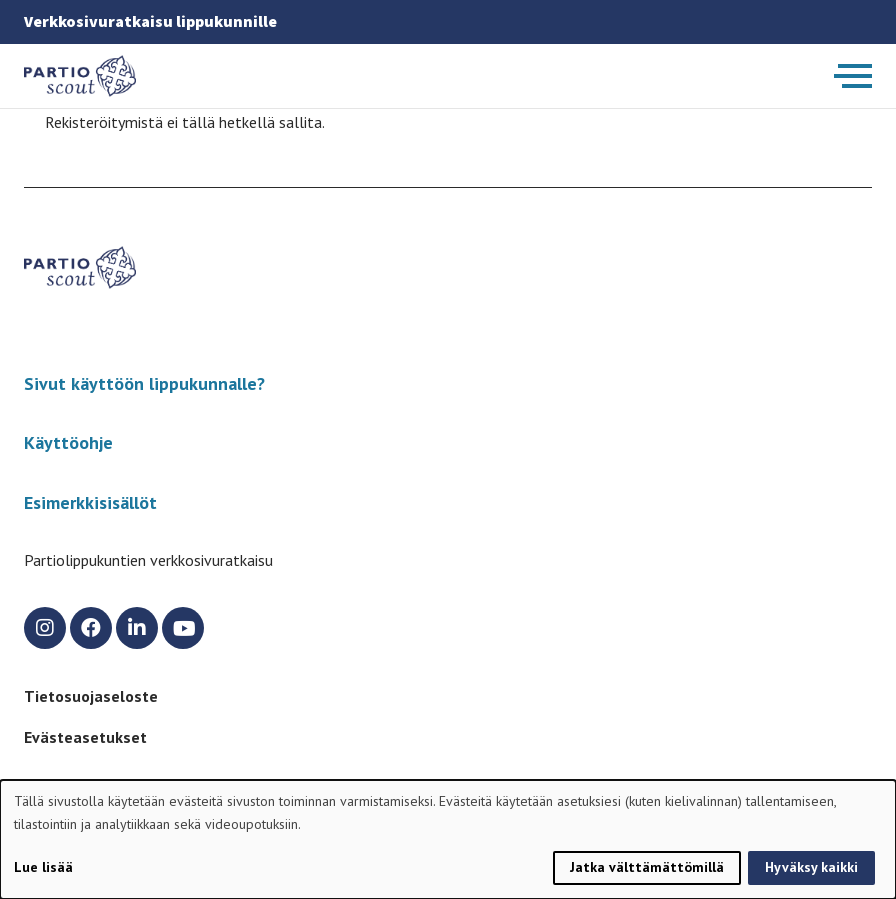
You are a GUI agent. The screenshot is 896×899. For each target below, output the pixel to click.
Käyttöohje (68, 442)
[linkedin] (137, 628)
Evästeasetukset (85, 737)
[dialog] (448, 839)
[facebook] (91, 628)
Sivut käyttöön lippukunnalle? (144, 383)
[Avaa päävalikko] (853, 76)
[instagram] (45, 628)
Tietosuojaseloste (91, 696)
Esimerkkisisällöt (90, 502)
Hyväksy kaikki (811, 867)
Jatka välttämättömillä (647, 867)
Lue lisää (43, 867)
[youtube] (183, 628)
